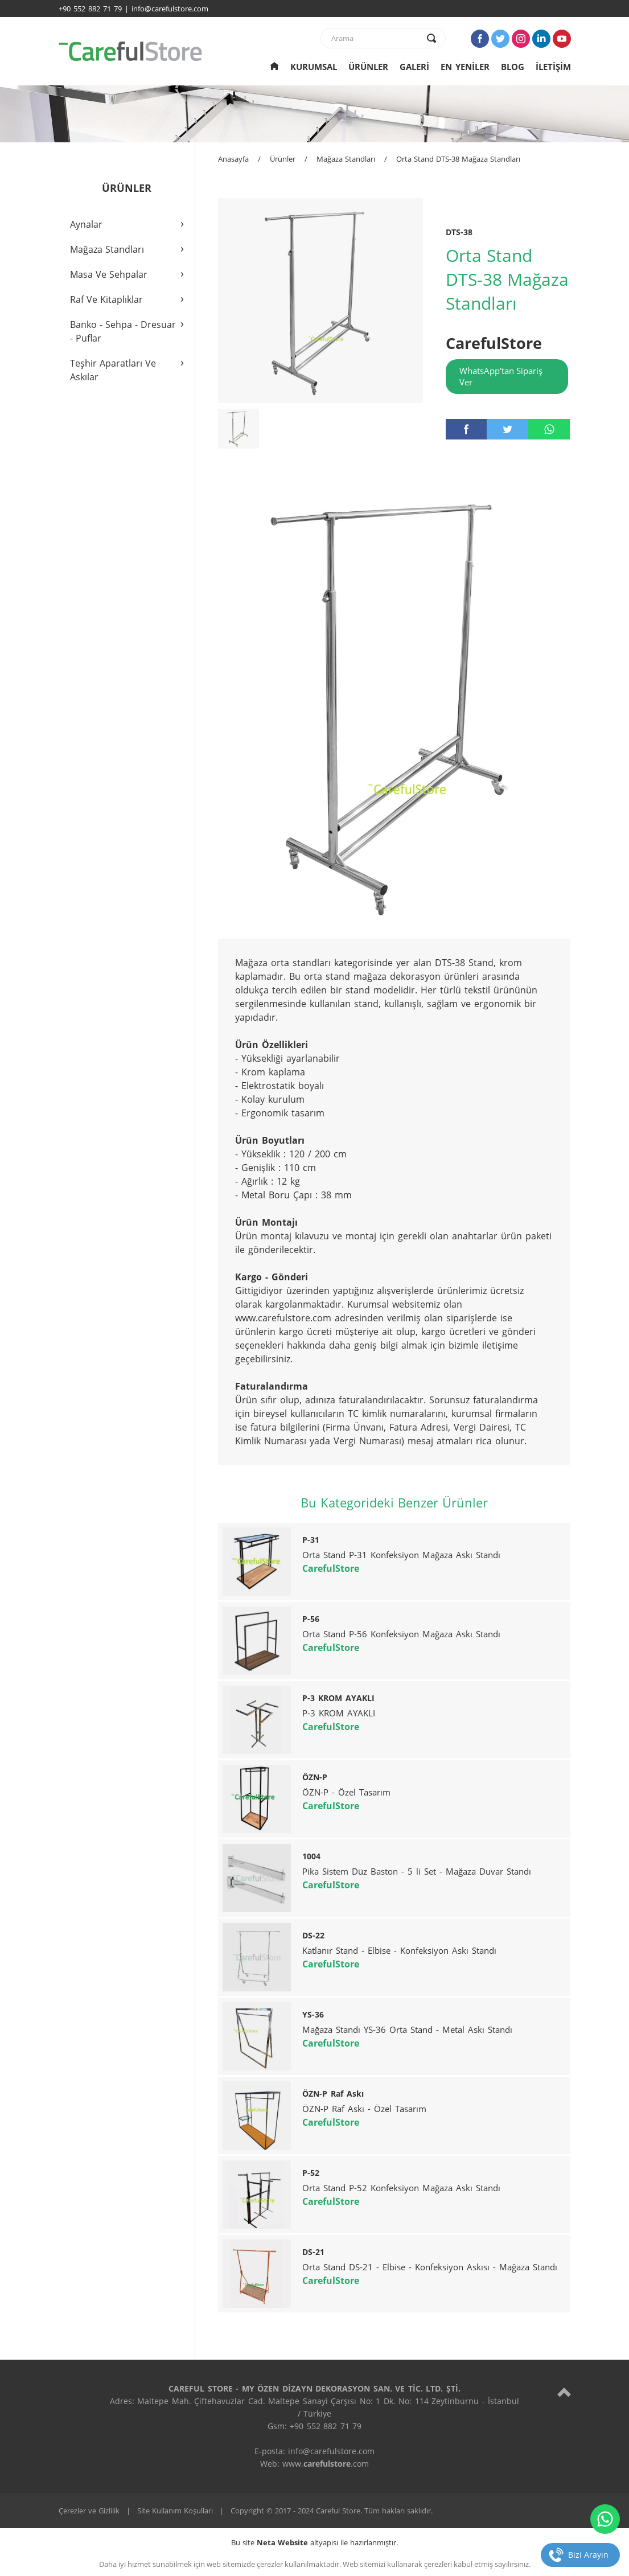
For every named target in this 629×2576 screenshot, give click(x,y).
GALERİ (414, 66)
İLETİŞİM (553, 66)
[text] (375, 38)
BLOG (512, 66)
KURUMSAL (313, 66)
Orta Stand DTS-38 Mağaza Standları (458, 159)
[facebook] (466, 429)
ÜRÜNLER (368, 66)
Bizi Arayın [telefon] (588, 2554)
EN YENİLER (465, 66)
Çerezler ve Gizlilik (89, 2510)
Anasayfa (233, 159)
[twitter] (507, 429)
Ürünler (282, 159)
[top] (564, 2391)
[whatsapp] (549, 429)
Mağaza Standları (345, 159)
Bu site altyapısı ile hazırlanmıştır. (314, 2542)
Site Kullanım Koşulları (175, 2510)
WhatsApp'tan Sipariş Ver (500, 376)
